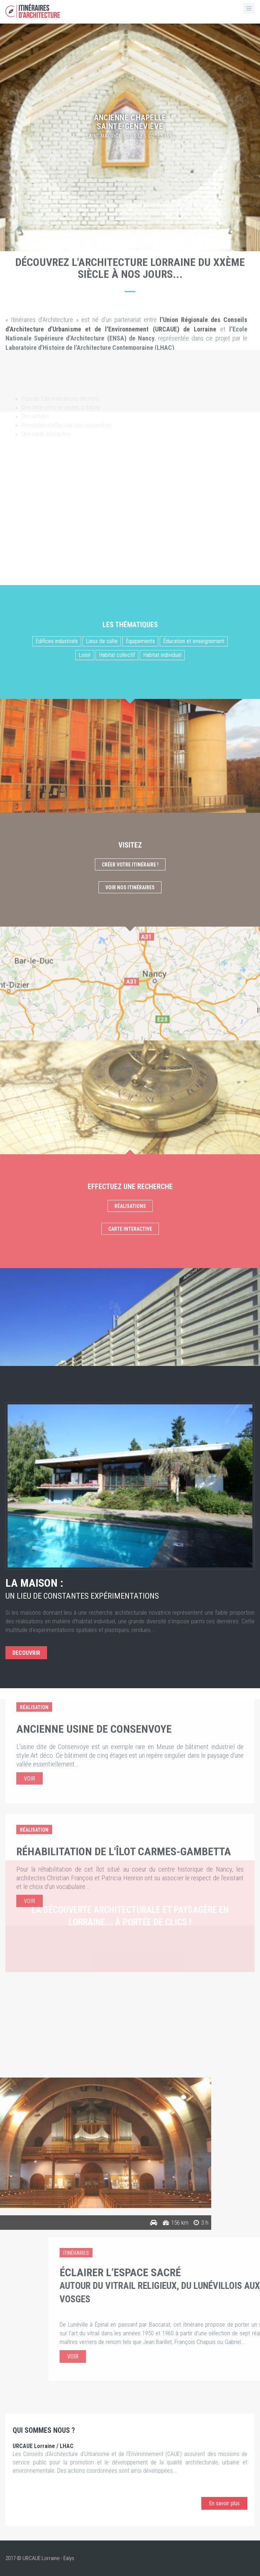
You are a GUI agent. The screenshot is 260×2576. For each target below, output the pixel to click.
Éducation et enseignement (194, 1261)
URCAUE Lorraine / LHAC (43, 2446)
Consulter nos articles (130, 2067)
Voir (29, 1702)
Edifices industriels (56, 1261)
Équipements (140, 1261)
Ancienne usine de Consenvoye (94, 1652)
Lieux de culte (102, 1261)
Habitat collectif (117, 1275)
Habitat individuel (162, 1275)
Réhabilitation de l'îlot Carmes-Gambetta (123, 1775)
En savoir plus (224, 2503)
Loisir (85, 1275)
